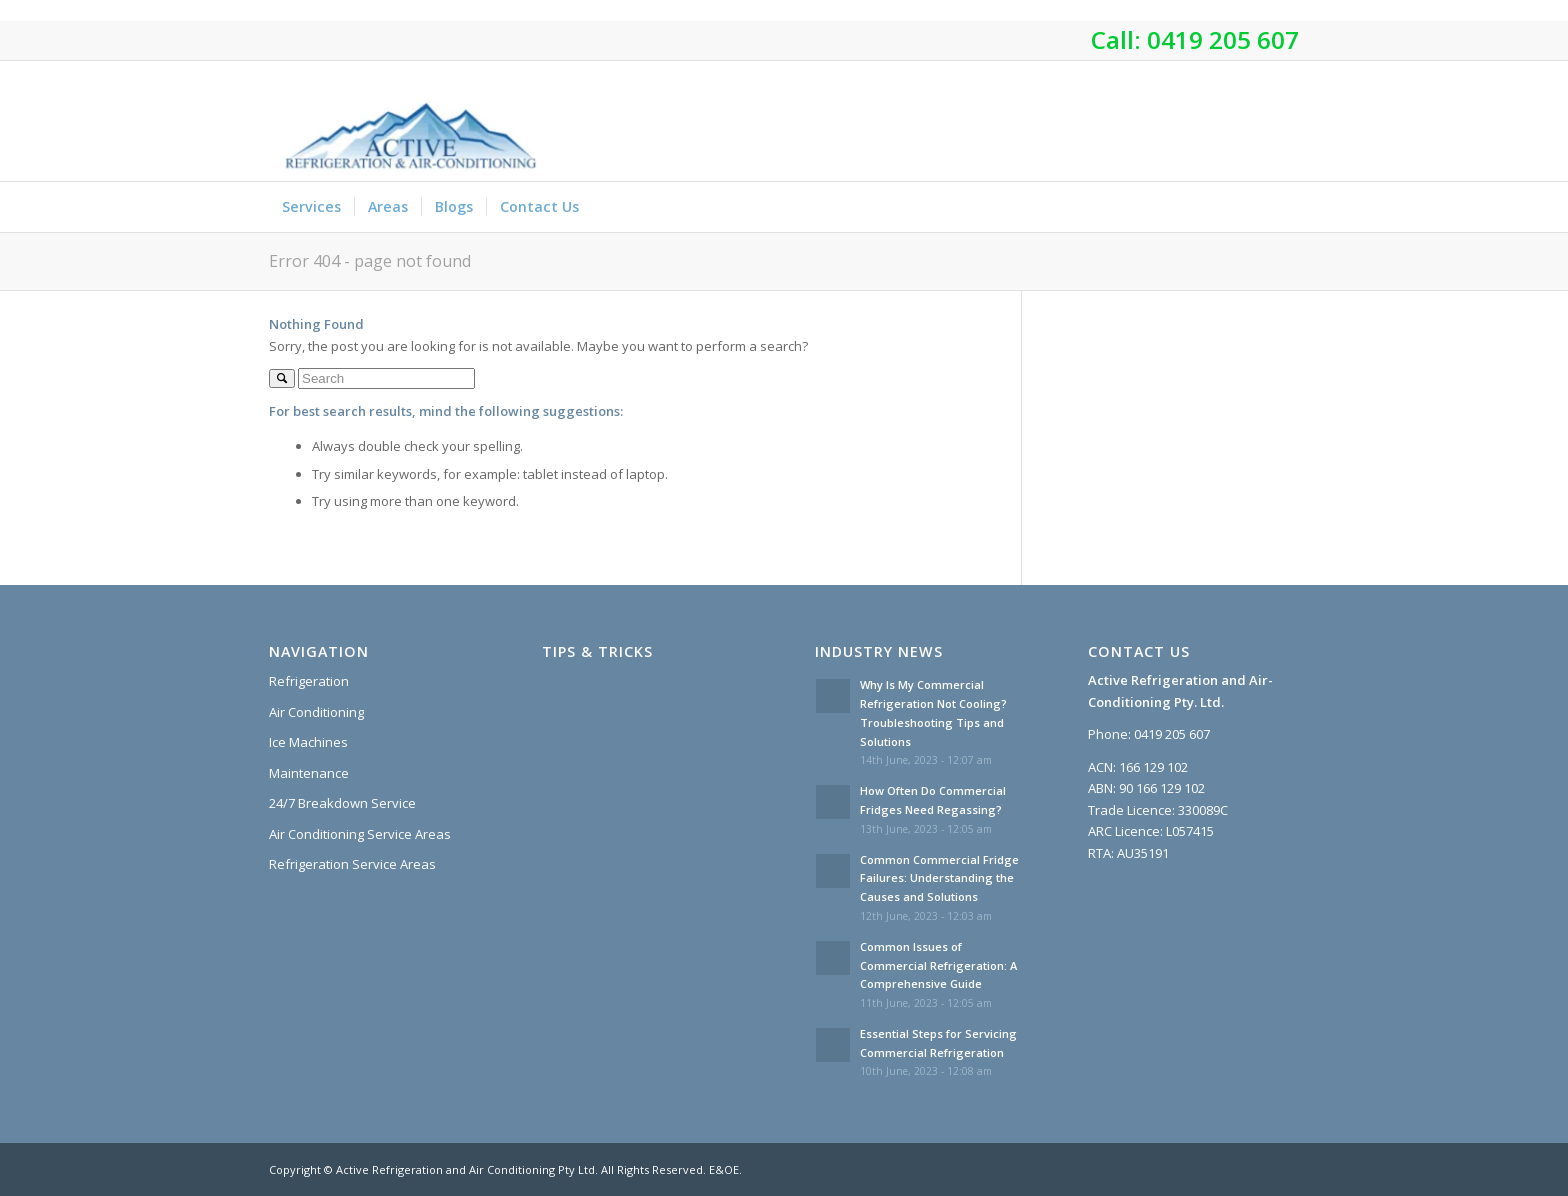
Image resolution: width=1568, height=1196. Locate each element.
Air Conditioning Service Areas (360, 834)
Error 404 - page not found (370, 261)
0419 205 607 (1223, 39)
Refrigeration (309, 681)
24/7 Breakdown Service (342, 803)
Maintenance (309, 773)
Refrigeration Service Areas (352, 864)
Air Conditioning (316, 712)
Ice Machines (308, 742)
